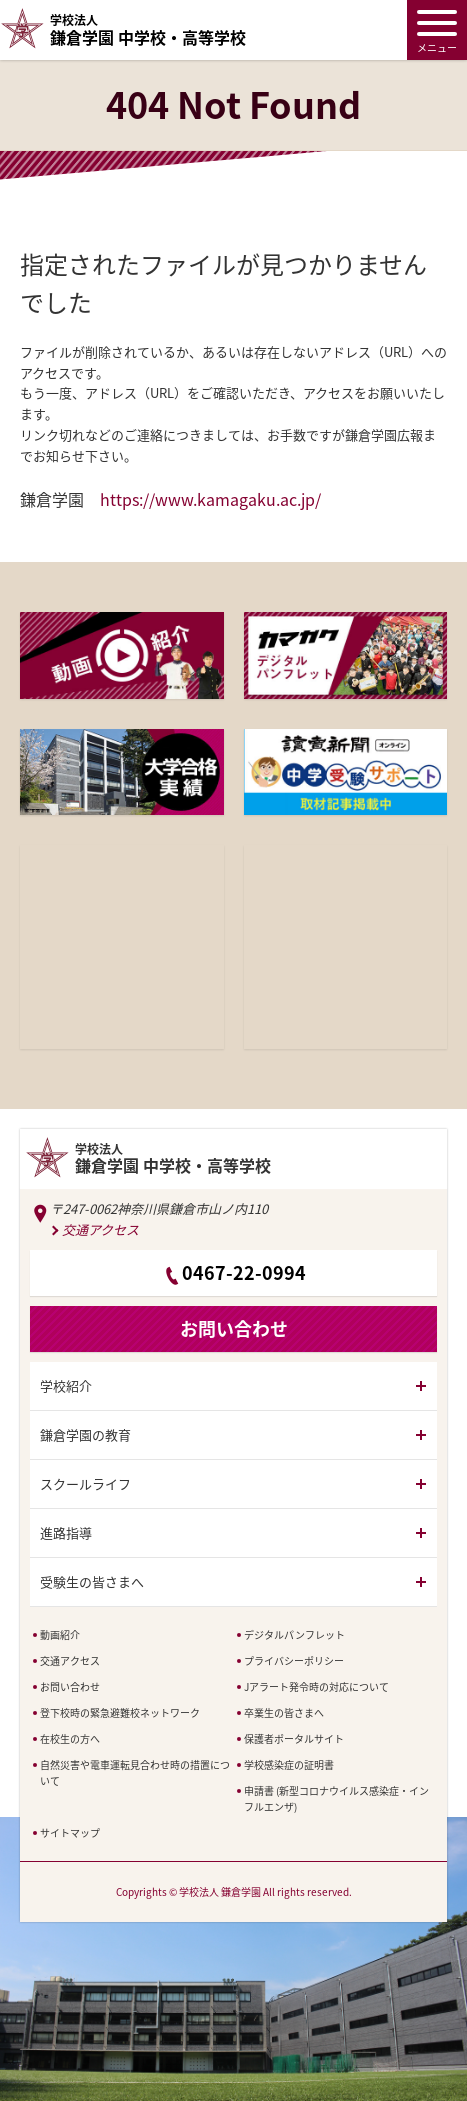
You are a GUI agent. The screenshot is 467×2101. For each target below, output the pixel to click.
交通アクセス (100, 1229)
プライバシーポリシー (294, 1660)
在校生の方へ (70, 1738)
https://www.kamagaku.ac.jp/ (210, 499)
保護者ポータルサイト (294, 1738)
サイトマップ (70, 1832)
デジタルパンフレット (294, 1634)
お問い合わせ (70, 1686)
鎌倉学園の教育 (85, 1434)
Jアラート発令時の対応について (316, 1686)
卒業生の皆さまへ (284, 1712)
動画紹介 (60, 1634)
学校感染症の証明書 (289, 1764)
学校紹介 (66, 1385)
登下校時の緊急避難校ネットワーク (120, 1712)
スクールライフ (85, 1483)
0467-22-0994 (244, 1272)
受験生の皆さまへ (92, 1581)
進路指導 (66, 1532)
